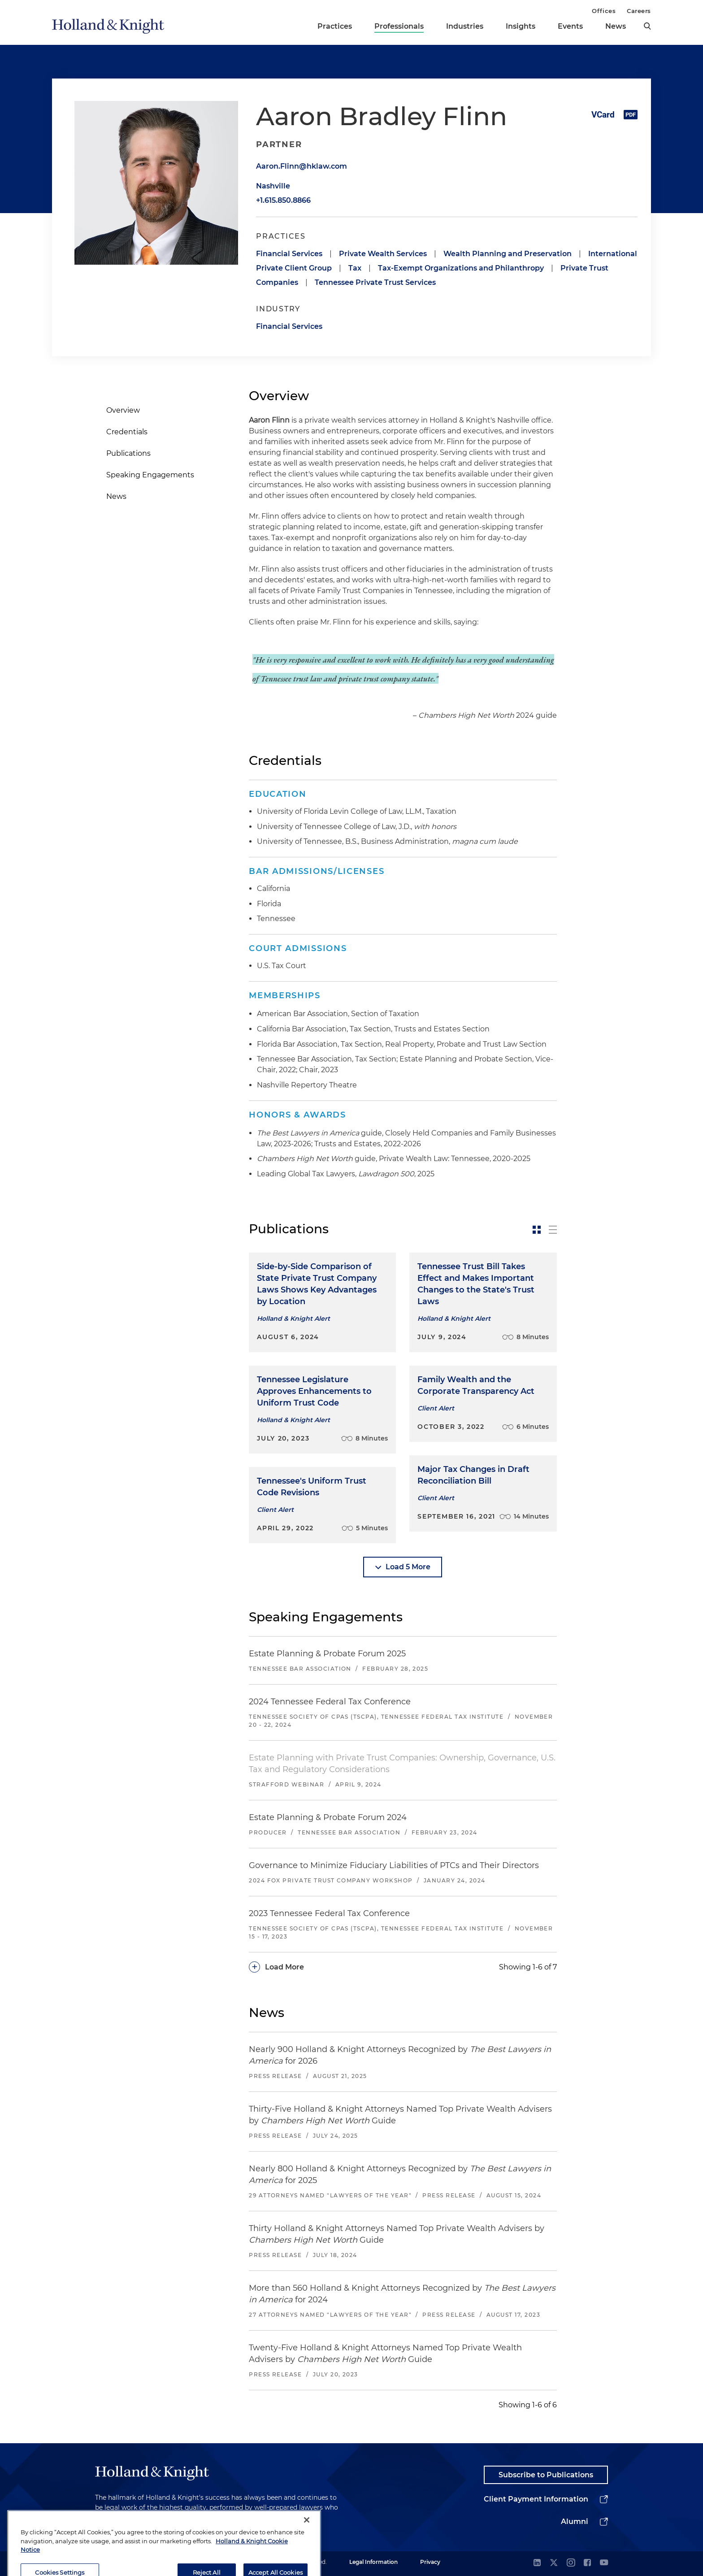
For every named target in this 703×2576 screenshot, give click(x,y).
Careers (639, 10)
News (615, 26)
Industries (464, 26)
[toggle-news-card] (537, 1230)
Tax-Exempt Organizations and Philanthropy (461, 268)
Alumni (574, 2521)
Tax (354, 268)
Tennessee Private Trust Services (375, 282)
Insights (520, 26)
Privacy (430, 2562)
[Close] (307, 2549)
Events (570, 26)
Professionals (399, 26)
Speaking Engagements (150, 475)
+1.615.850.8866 (283, 200)
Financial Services (289, 253)
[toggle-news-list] (553, 1230)
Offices (604, 10)
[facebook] (587, 2563)
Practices (334, 26)
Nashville (273, 186)
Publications (128, 453)
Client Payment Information (536, 2499)
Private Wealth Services (383, 253)
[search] (647, 26)
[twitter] (554, 2563)
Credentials (127, 432)
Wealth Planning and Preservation (507, 253)
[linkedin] (537, 2563)
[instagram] (571, 2563)
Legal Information (373, 2562)
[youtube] (604, 2563)
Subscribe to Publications (546, 2475)
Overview (123, 410)
